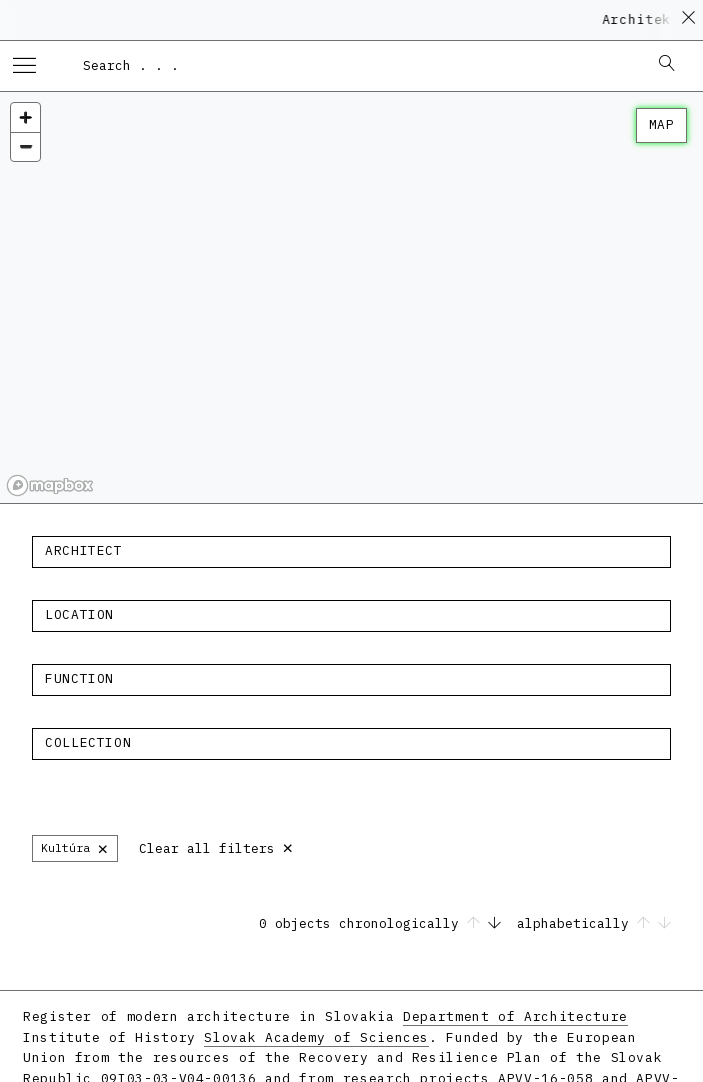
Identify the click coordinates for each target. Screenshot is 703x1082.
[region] (351, 297)
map (661, 124)
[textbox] (351, 551)
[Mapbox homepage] (50, 485)
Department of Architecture (515, 1016)
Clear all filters (216, 846)
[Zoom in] (25, 117)
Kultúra (75, 847)
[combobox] (356, 65)
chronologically (424, 923)
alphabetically (594, 923)
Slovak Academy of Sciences (316, 1037)
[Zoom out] (25, 146)
